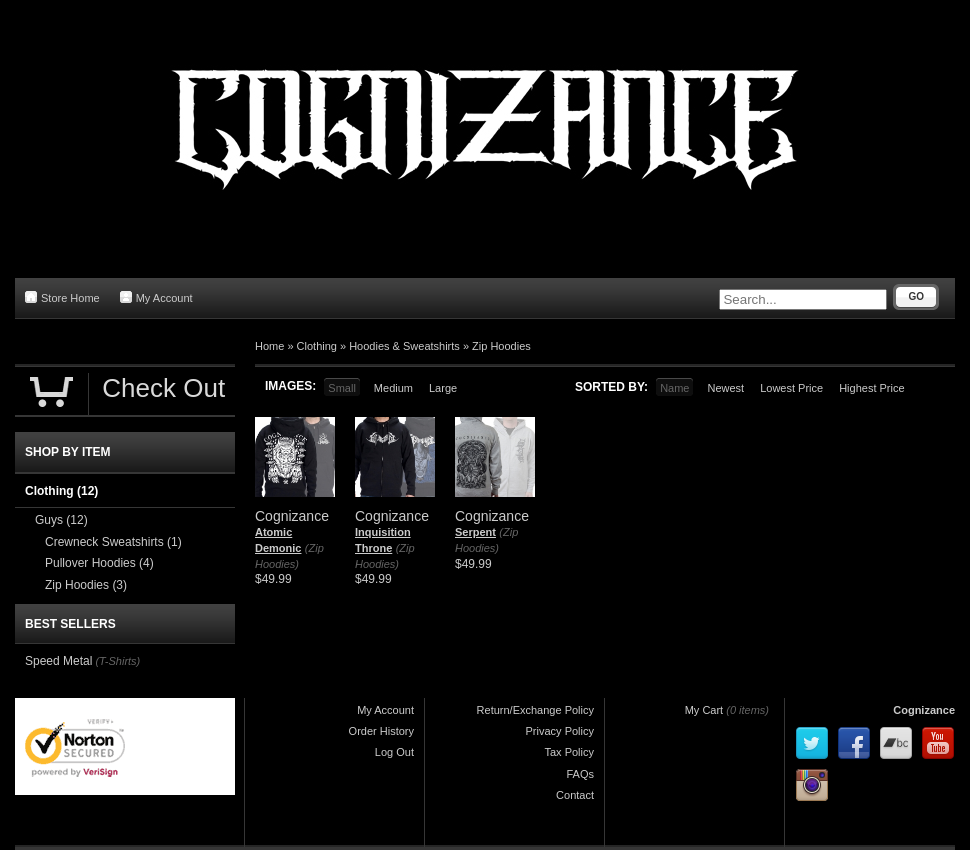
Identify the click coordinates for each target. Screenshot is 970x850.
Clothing (317, 346)
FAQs (580, 774)
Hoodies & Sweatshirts (404, 346)
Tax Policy (569, 752)
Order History (381, 731)
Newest (725, 388)
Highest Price (871, 388)
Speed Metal (58, 661)
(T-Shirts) (117, 661)
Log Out (394, 752)
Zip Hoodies (501, 346)
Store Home (62, 297)
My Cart (704, 710)
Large (443, 388)
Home (269, 346)
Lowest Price (791, 388)
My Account (156, 297)
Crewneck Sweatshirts (113, 542)
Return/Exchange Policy (535, 710)
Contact (575, 795)
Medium (393, 388)
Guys (61, 520)
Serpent (475, 532)
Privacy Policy (560, 731)
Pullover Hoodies (99, 563)
